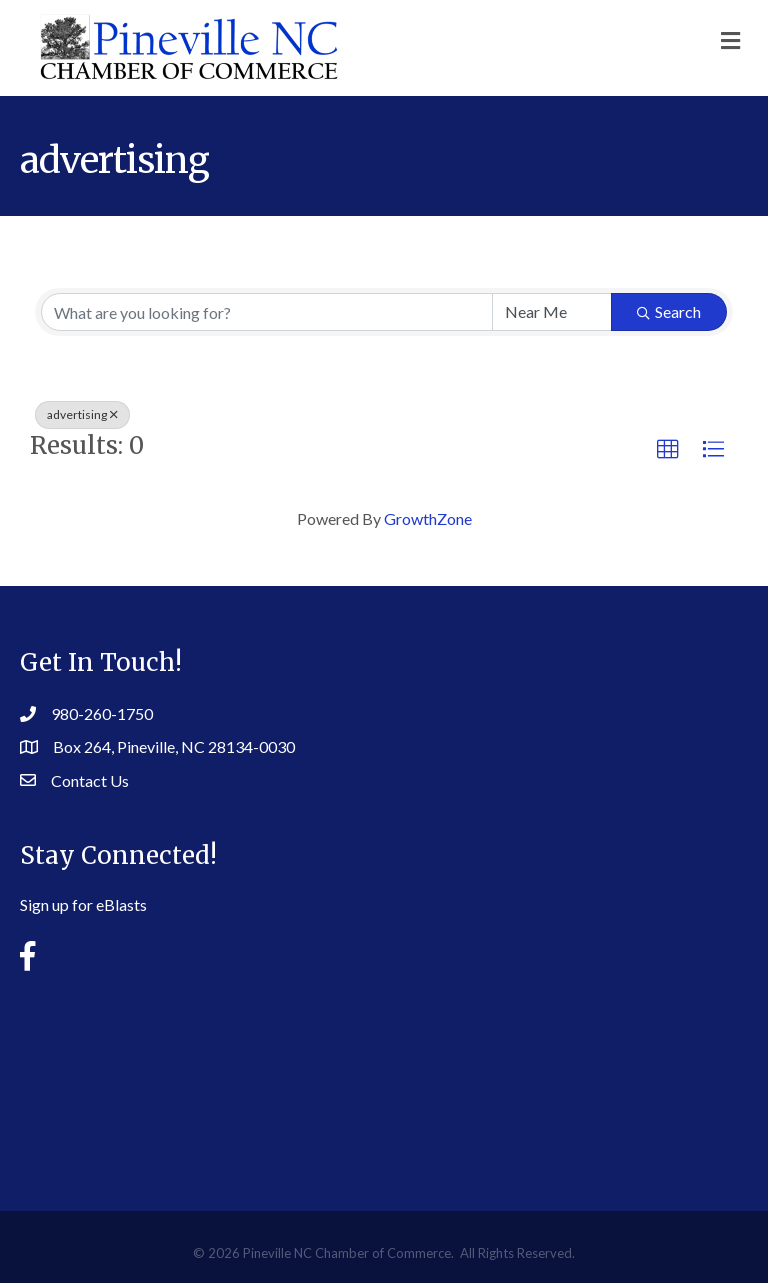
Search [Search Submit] (669, 311)
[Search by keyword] (267, 312)
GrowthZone (428, 518)
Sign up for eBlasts (83, 904)
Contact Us (90, 780)
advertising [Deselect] (82, 414)
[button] (668, 450)
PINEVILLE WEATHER (384, 1076)
